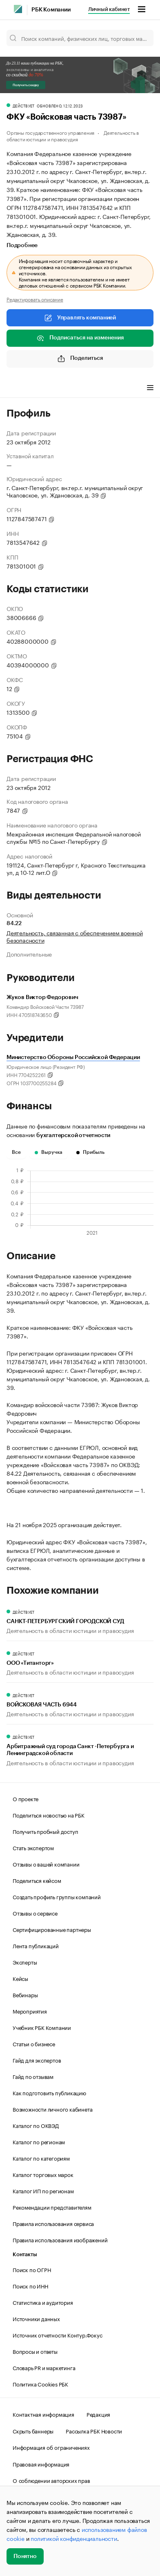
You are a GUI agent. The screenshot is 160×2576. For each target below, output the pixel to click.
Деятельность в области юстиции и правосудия (73, 135)
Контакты (25, 2254)
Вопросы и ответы (35, 2351)
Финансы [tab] (52, 388)
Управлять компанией (80, 318)
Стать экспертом (33, 1847)
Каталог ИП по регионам (43, 2190)
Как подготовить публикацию (49, 2092)
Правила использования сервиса (53, 2223)
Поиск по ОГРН (32, 2269)
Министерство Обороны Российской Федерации (73, 1057)
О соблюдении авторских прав (51, 2480)
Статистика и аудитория (43, 2302)
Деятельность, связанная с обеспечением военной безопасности (75, 936)
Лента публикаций (36, 1945)
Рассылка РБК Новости (94, 2431)
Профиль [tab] (19, 388)
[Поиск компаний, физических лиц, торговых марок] (80, 38)
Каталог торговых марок (43, 2174)
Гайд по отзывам (33, 2076)
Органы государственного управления (50, 132)
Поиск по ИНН (30, 2286)
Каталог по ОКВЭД (36, 2125)
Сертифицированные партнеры (52, 1929)
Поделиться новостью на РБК (48, 1815)
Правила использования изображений (60, 2239)
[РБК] (18, 9)
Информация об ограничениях (51, 2447)
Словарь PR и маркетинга (44, 2367)
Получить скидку (26, 85)
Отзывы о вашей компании (46, 1864)
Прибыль (90, 1152)
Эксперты (25, 1962)
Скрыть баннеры (33, 2431)
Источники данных (36, 2318)
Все (16, 1152)
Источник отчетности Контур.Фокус (57, 2335)
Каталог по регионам (39, 2141)
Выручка (48, 1152)
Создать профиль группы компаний (57, 1896)
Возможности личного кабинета (52, 2109)
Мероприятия (30, 2011)
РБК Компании (51, 10)
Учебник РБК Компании (42, 2027)
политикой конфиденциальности (74, 2538)
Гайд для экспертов (37, 2060)
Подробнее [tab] (22, 245)
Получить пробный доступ (45, 1831)
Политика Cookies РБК (40, 2384)
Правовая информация (41, 2464)
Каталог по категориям (41, 2158)
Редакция (98, 2414)
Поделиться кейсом (37, 1880)
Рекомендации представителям (52, 2207)
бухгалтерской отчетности (73, 1135)
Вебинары (25, 1994)
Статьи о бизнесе (34, 2043)
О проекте (25, 1798)
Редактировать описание (35, 299)
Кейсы (20, 1978)
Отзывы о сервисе (35, 1913)
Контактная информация (43, 2414)
